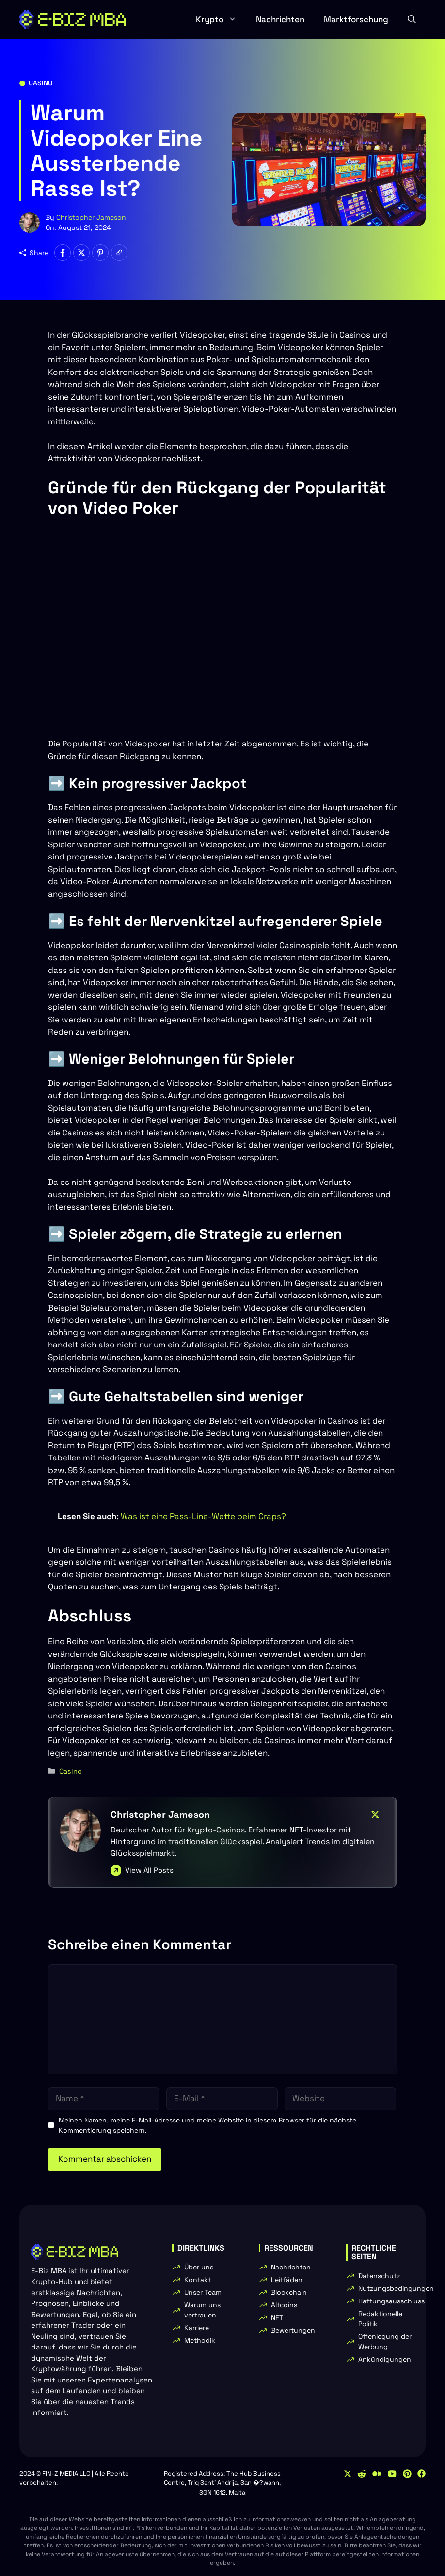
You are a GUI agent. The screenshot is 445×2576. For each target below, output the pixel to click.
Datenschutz (379, 2275)
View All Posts (149, 1870)
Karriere (196, 2327)
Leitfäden (286, 2279)
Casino (40, 83)
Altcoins (284, 2305)
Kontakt (197, 2279)
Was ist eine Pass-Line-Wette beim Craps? (203, 1516)
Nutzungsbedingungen (396, 2288)
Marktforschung (356, 19)
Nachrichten (280, 19)
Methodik (199, 2340)
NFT (277, 2317)
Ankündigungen (384, 2359)
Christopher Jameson (91, 217)
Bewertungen (293, 2330)
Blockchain (289, 2292)
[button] (412, 19)
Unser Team (203, 2292)
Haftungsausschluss (391, 2301)
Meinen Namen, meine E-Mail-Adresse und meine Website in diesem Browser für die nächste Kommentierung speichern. (207, 2125)
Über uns (198, 2267)
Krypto (221, 19)
